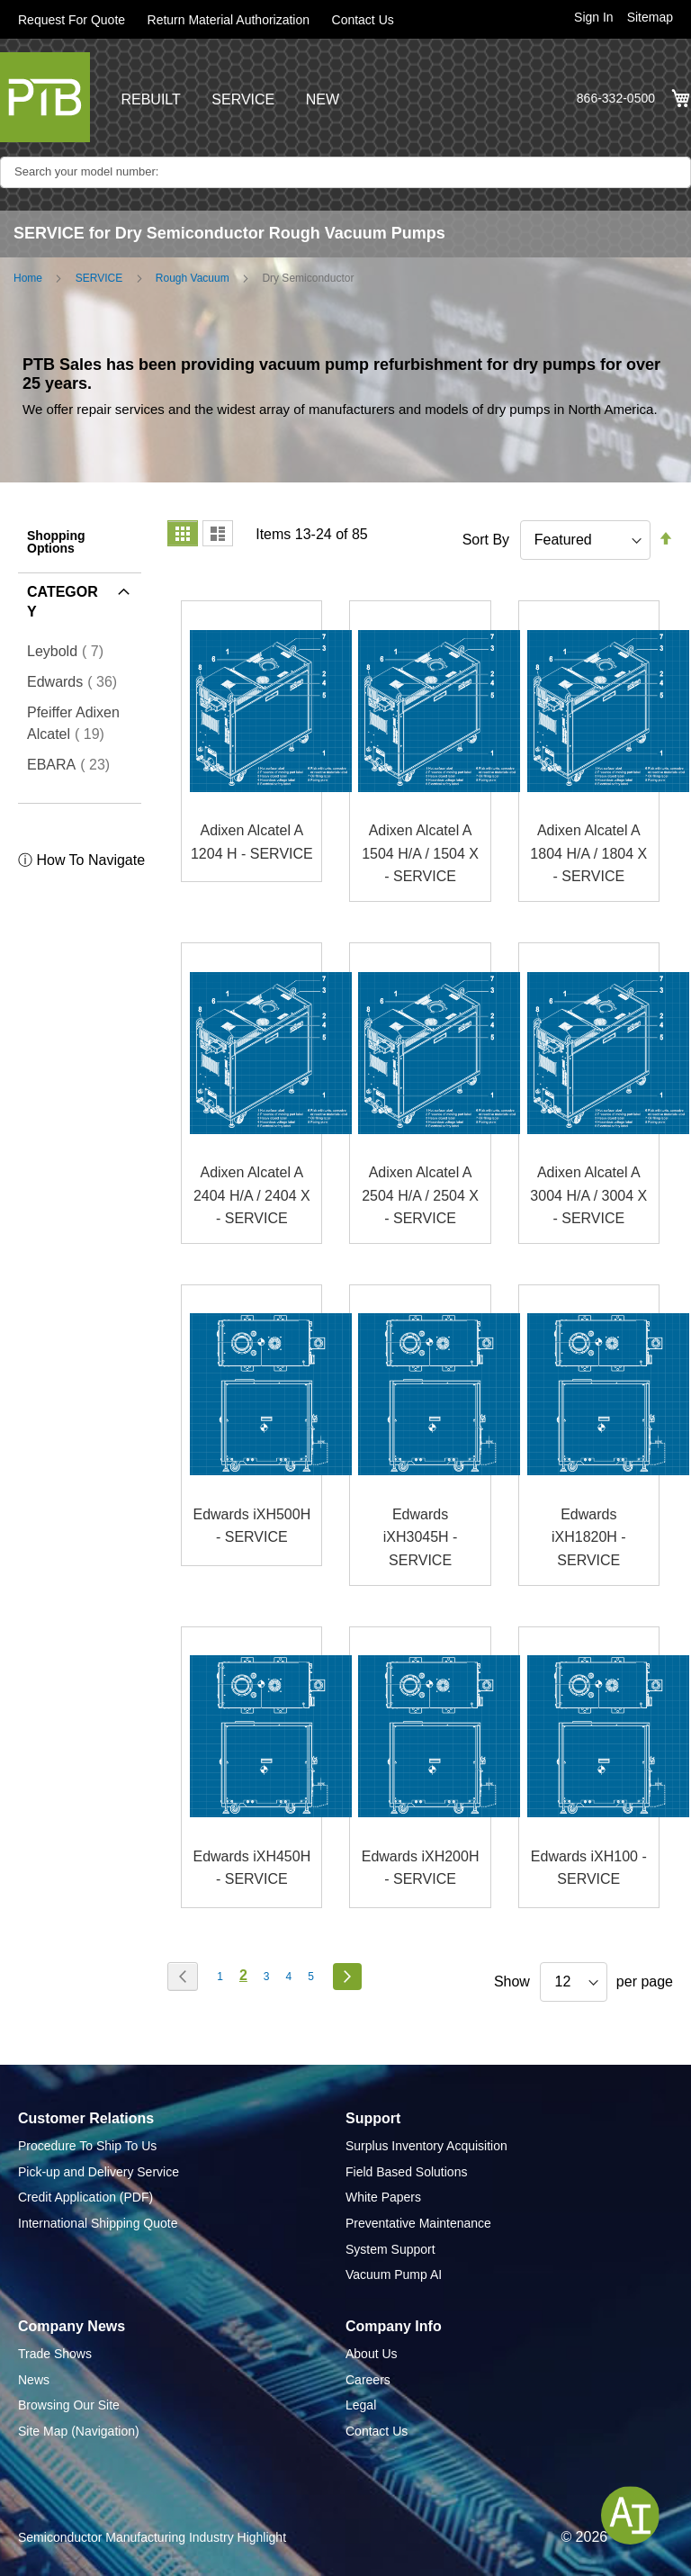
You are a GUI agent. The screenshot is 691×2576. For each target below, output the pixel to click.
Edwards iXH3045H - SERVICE (420, 1537)
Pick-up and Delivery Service (98, 2172)
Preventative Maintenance (418, 2223)
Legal (361, 2405)
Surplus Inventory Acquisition (426, 2146)
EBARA (74, 764)
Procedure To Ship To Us (87, 2146)
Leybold (70, 651)
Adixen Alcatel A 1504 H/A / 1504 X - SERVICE (420, 853)
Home (27, 278)
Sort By (485, 539)
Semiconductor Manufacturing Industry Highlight (152, 2537)
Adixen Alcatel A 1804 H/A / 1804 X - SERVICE (588, 853)
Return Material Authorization (229, 20)
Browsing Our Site (69, 2405)
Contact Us (363, 20)
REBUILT (150, 99)
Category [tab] (62, 601)
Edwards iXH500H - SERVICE (251, 1526)
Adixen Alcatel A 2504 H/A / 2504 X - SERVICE (420, 1195)
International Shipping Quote (97, 2223)
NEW (322, 99)
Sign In (594, 17)
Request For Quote (71, 20)
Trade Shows (55, 2353)
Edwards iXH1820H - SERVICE (589, 1537)
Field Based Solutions (406, 2172)
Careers (368, 2380)
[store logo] (45, 97)
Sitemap (650, 17)
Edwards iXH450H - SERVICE (251, 1868)
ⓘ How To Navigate (81, 860)
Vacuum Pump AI (394, 2274)
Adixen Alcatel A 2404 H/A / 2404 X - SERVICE (251, 1195)
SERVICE (242, 99)
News (33, 2380)
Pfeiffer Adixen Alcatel (80, 723)
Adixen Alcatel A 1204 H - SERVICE (252, 842)
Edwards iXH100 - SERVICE (589, 1868)
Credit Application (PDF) (85, 2197)
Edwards (77, 681)
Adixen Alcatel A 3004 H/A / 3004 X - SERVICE (588, 1195)
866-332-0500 (616, 98)
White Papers (383, 2197)
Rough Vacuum (192, 278)
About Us (372, 2353)
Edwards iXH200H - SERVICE (421, 1868)
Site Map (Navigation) (78, 2431)
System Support (390, 2249)
